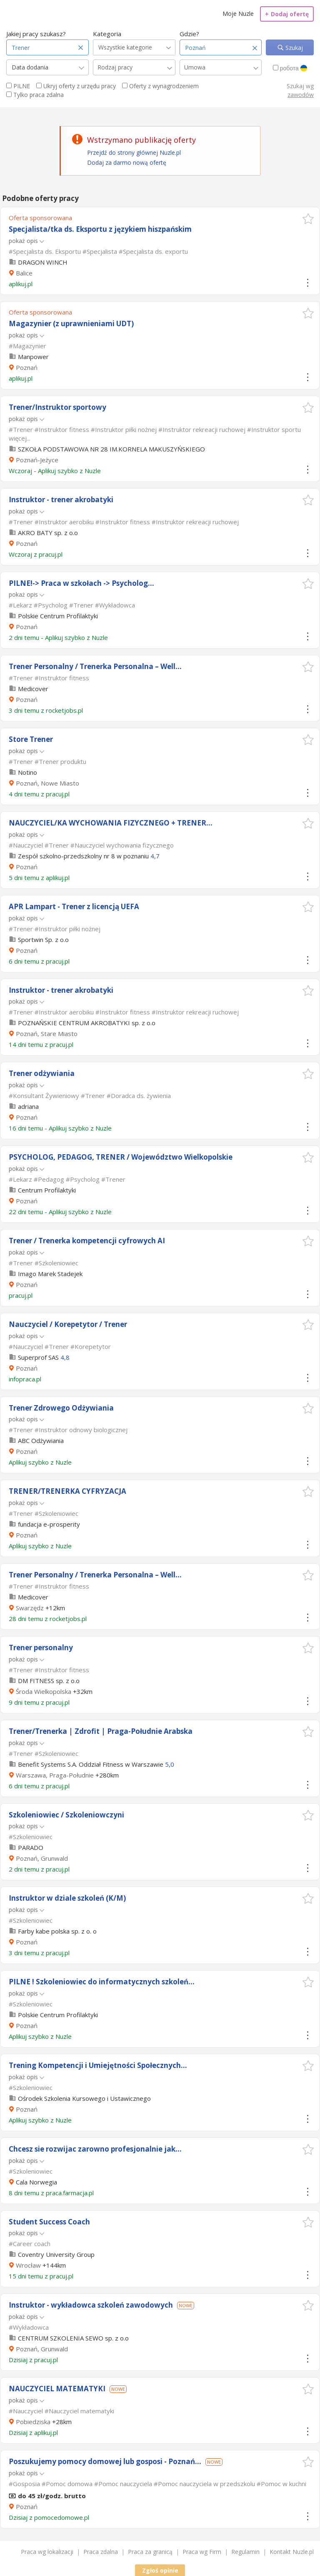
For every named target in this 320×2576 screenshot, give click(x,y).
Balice (24, 273)
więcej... (19, 438)
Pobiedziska (33, 2421)
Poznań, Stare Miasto (47, 1033)
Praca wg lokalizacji (47, 2552)
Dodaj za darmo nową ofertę (126, 162)
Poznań (27, 367)
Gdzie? (189, 34)
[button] (308, 218)
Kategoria (107, 34)
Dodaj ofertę (287, 14)
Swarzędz (30, 1608)
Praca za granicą (150, 2552)
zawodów (301, 95)
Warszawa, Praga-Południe (55, 1775)
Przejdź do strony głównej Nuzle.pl (134, 152)
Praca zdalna (100, 2552)
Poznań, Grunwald (42, 1858)
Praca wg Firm (201, 2552)
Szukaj (293, 48)
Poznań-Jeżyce (37, 460)
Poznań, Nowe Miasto (47, 783)
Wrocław (28, 2265)
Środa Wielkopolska (43, 1691)
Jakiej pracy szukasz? (36, 34)
